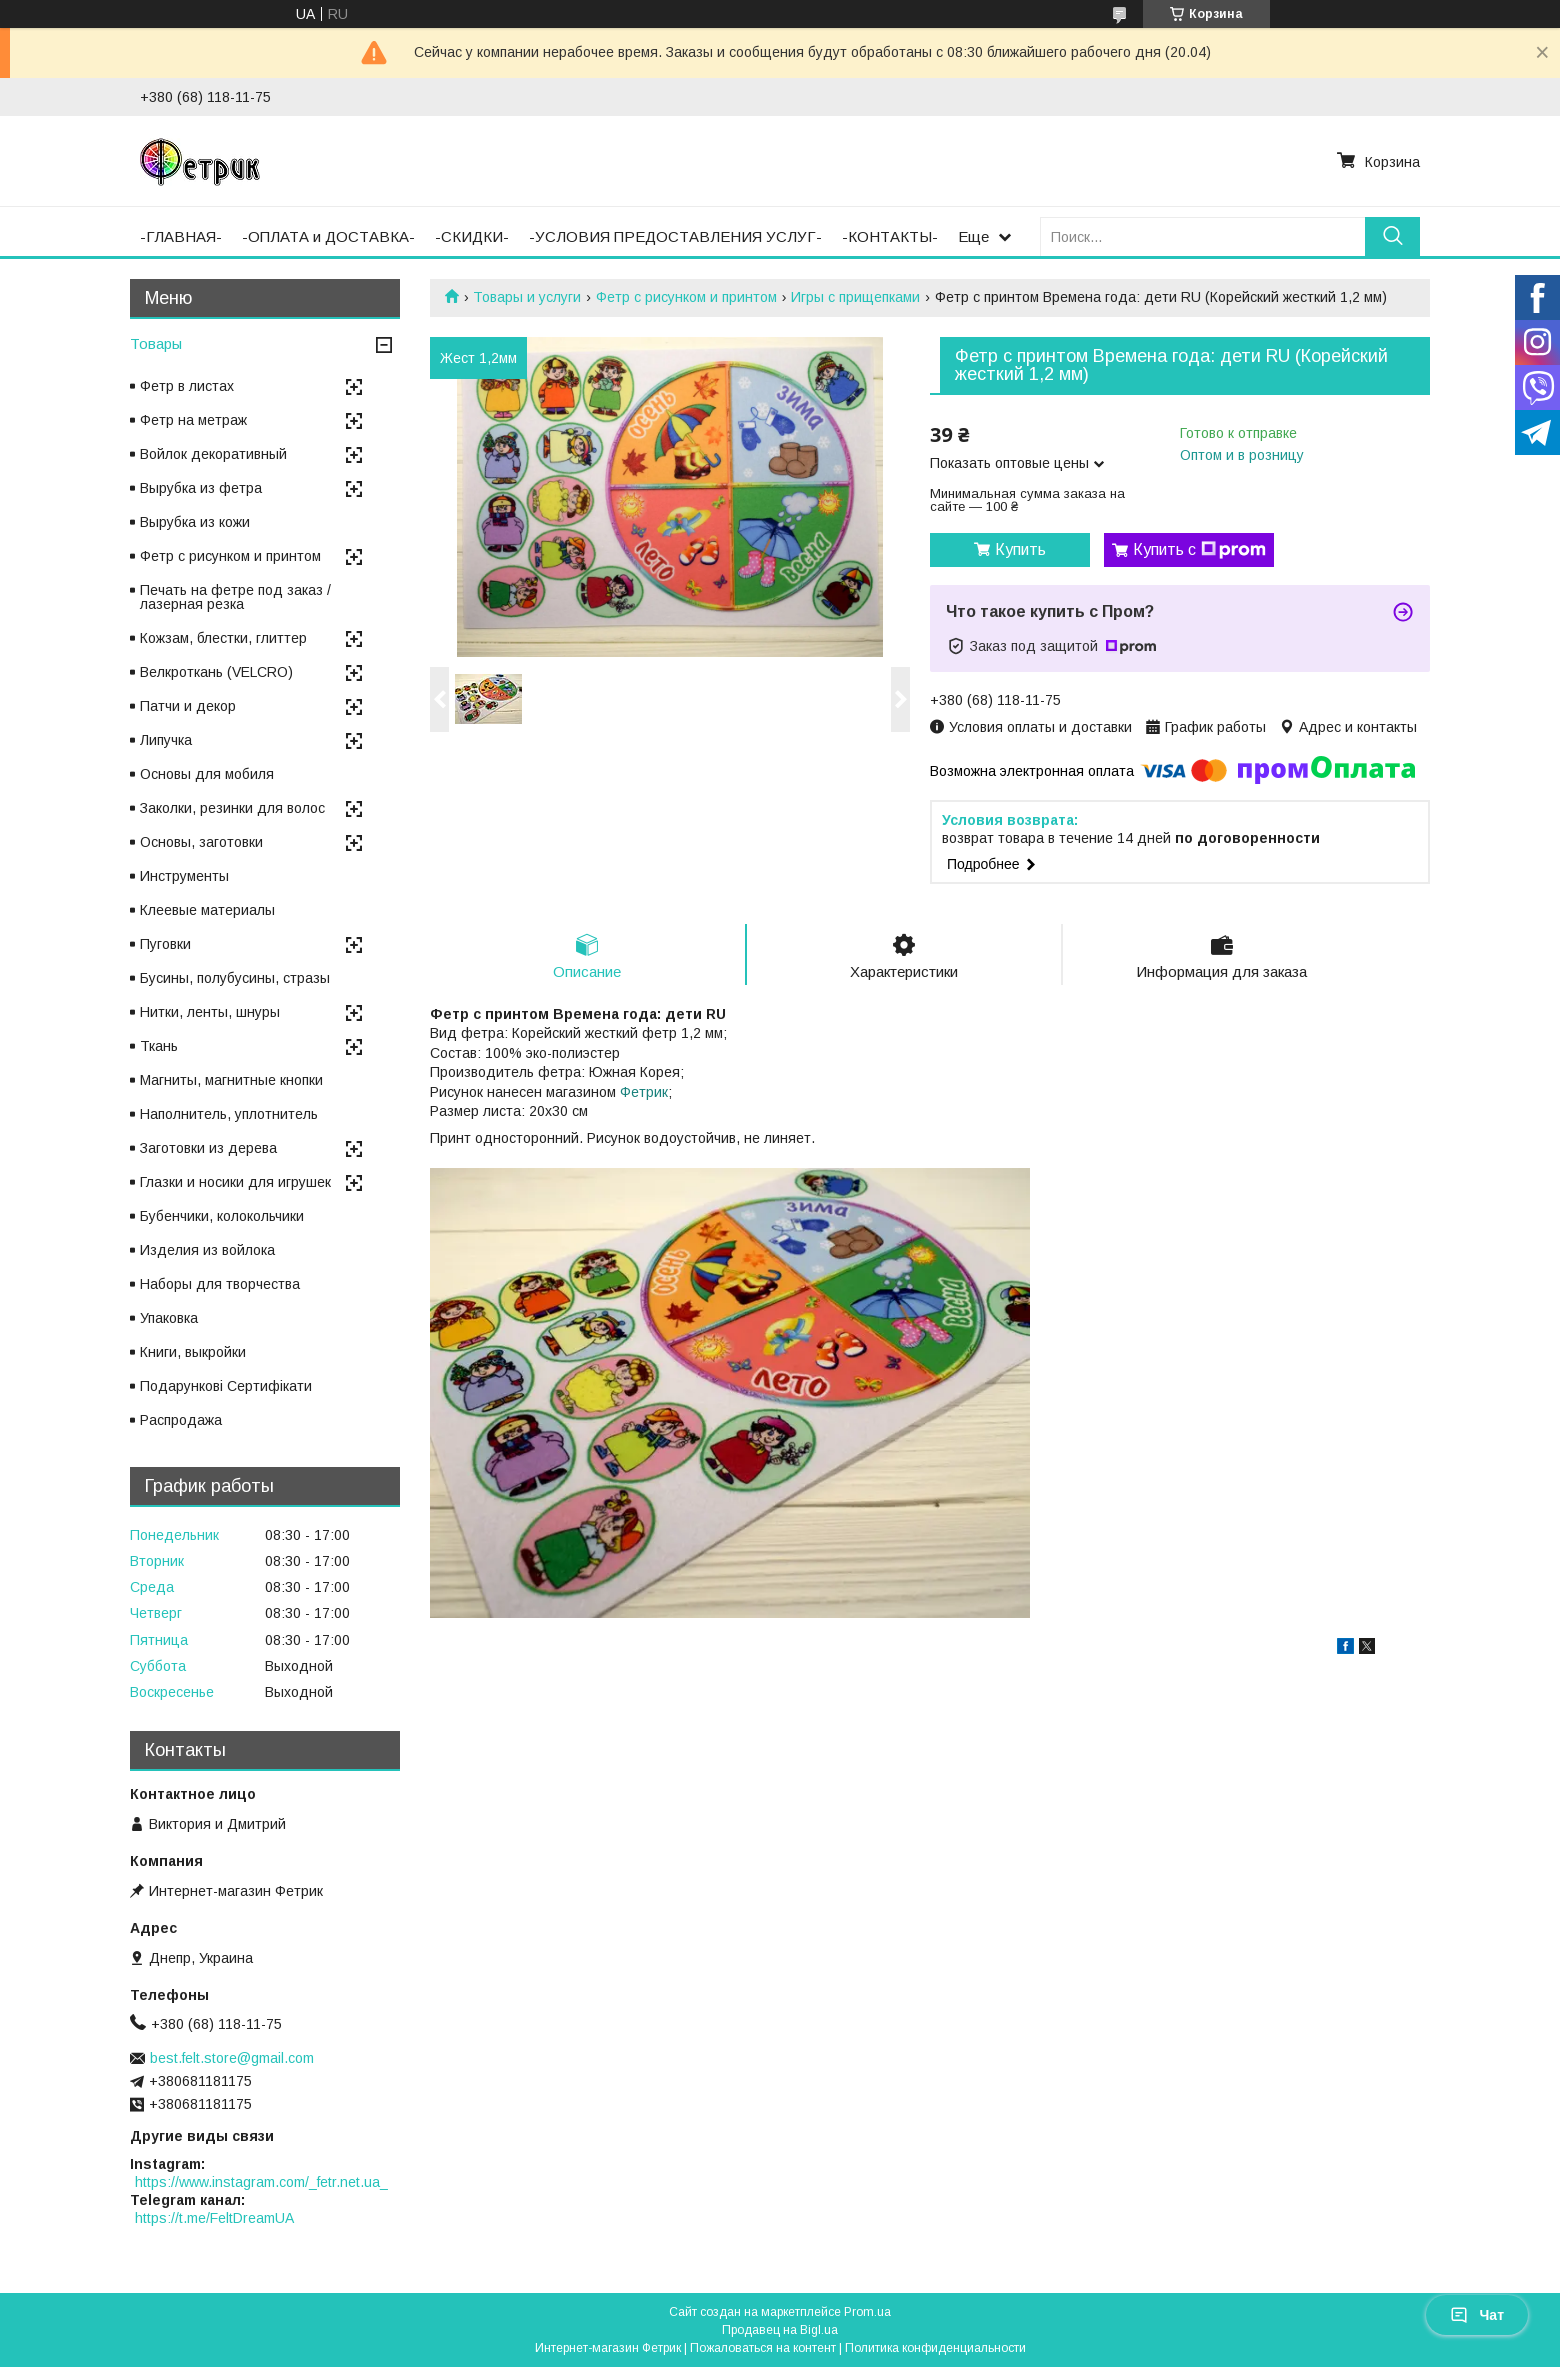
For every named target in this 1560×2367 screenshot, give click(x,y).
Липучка (166, 740)
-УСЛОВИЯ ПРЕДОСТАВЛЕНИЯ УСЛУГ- (675, 236)
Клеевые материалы (207, 910)
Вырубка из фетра (201, 488)
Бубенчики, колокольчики (222, 1216)
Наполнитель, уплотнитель (229, 1114)
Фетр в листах (187, 386)
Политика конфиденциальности (935, 2348)
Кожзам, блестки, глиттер (223, 638)
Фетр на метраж (193, 420)
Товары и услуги (527, 297)
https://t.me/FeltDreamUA (214, 2218)
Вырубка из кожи (195, 522)
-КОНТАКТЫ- (890, 236)
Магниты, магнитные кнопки (231, 1080)
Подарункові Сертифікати (226, 1386)
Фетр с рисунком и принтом (686, 297)
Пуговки (165, 944)
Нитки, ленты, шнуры (210, 1012)
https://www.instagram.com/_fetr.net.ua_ (261, 2182)
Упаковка (169, 1318)
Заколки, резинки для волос (232, 808)
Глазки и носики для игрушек (235, 1182)
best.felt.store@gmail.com (232, 2058)
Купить (1020, 549)
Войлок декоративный (213, 454)
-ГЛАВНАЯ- (181, 236)
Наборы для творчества (220, 1284)
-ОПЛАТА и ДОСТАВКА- (328, 236)
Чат (1477, 2315)
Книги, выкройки (193, 1352)
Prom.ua (867, 2312)
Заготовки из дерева (208, 1148)
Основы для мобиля (207, 774)
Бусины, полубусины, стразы (235, 978)
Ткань (159, 1046)
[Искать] (1392, 236)
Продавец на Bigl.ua (780, 2330)
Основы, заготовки (201, 842)
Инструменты (184, 876)
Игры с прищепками (855, 297)
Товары (156, 343)
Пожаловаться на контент (763, 2348)
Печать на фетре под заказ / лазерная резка (235, 597)
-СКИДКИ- (472, 236)
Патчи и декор (188, 706)
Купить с (1199, 550)
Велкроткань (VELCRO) (216, 672)
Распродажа (181, 1420)
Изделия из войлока (207, 1250)
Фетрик (644, 1092)
